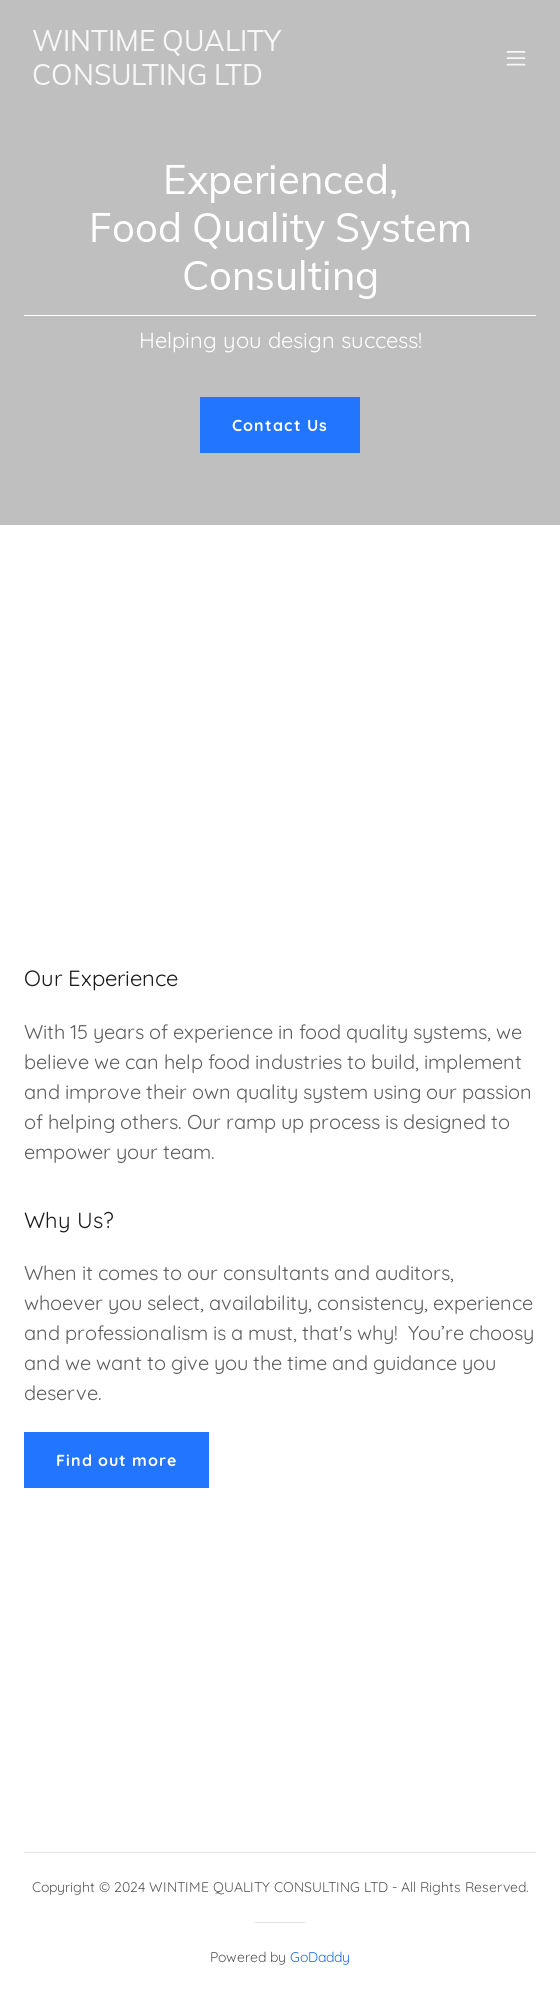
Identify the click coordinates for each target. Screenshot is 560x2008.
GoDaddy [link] (320, 1957)
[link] (203, 79)
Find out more (116, 1460)
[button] (516, 58)
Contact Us (279, 425)
